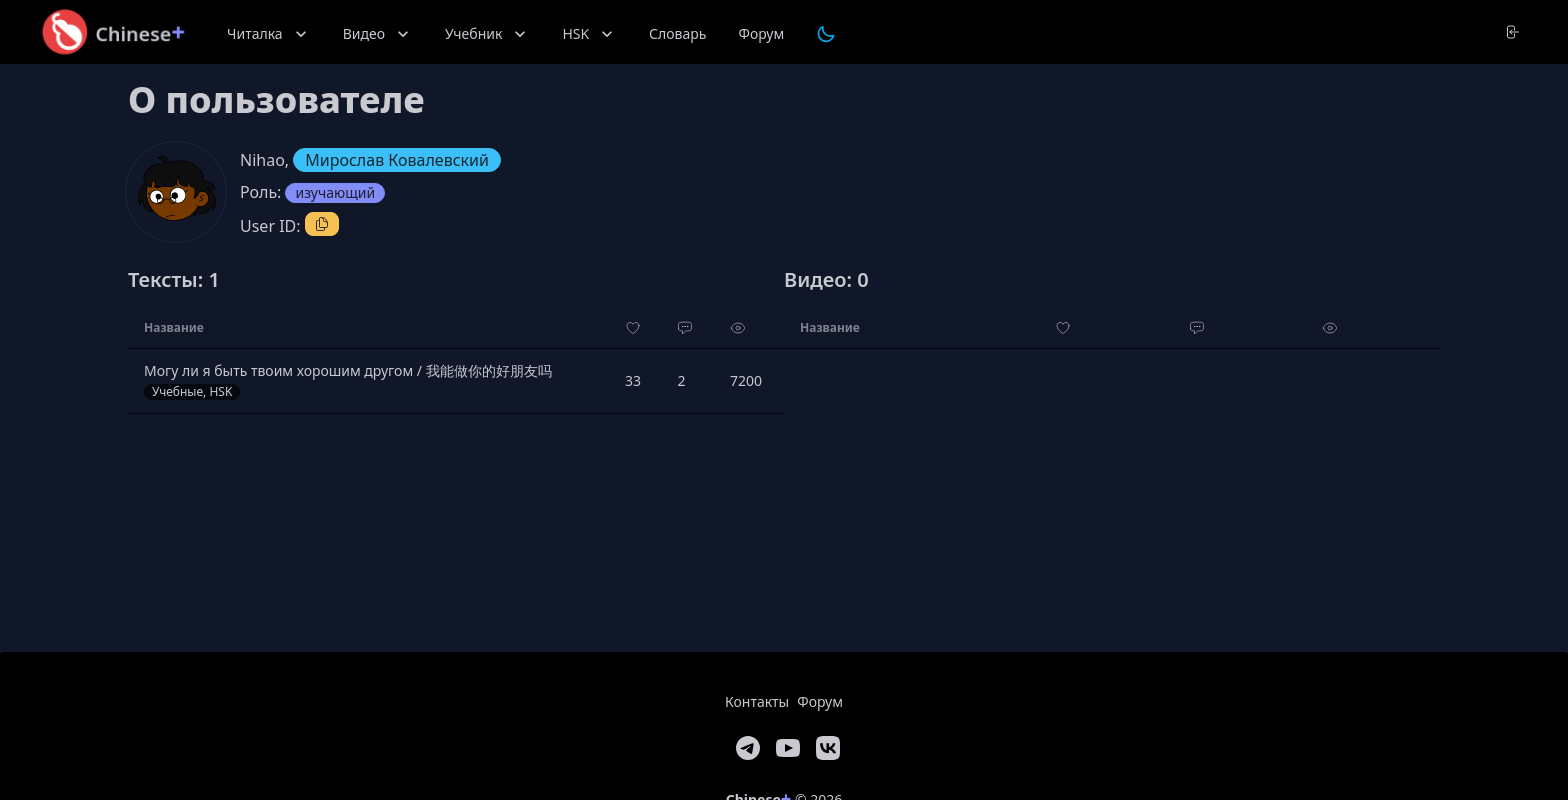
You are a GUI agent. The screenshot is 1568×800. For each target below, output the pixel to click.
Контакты (757, 701)
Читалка (269, 34)
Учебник (487, 34)
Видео (378, 34)
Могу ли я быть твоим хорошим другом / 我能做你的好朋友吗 (348, 370)
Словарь (677, 33)
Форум (761, 33)
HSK (589, 34)
